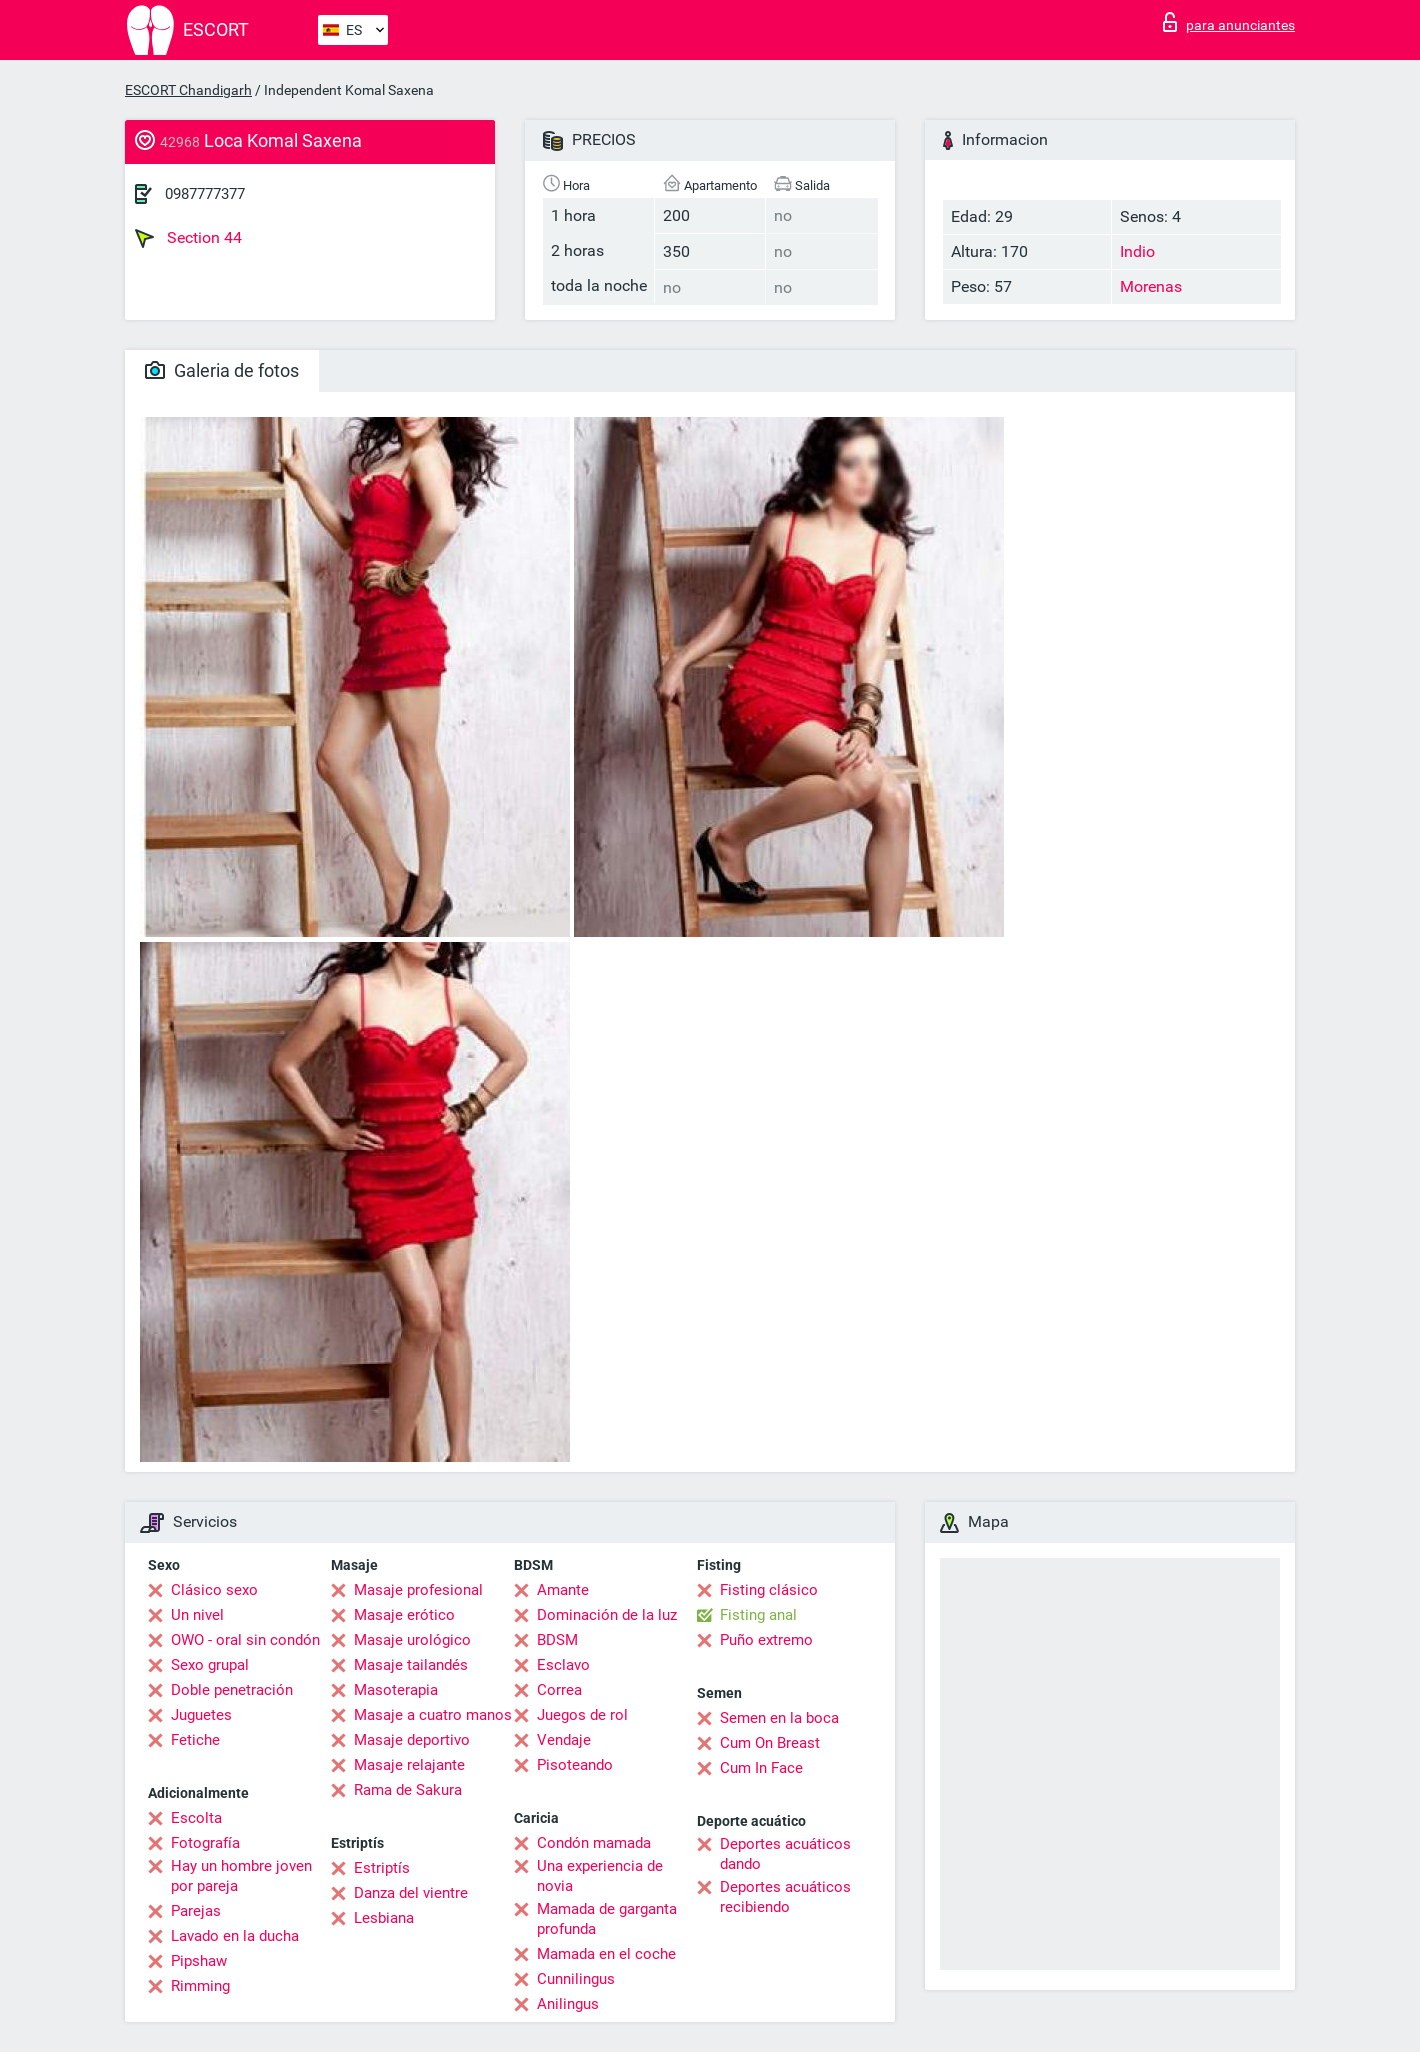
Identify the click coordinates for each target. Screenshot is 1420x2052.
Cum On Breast (770, 1743)
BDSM (557, 1640)
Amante (563, 1590)
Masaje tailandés (411, 1665)
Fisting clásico (769, 1590)
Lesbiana (384, 1918)
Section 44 (188, 238)
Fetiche (195, 1740)
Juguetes (201, 1715)
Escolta (196, 1818)
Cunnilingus (576, 1979)
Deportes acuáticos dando (785, 1854)
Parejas (196, 1911)
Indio (1137, 251)
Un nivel (197, 1615)
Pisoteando (575, 1765)
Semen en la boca (779, 1718)
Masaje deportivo (412, 1740)
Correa (559, 1690)
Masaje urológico (412, 1640)
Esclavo (563, 1665)
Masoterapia (396, 1690)
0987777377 (205, 194)
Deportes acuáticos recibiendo (785, 1897)
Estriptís (382, 1868)
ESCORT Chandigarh (188, 90)
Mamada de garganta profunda (607, 1919)
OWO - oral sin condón (245, 1640)
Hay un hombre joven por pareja (241, 1876)
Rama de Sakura (408, 1790)
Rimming (200, 1986)
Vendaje (564, 1740)
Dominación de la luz (607, 1615)
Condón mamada (594, 1843)
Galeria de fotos (222, 370)
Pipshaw (199, 1961)
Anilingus (568, 2004)
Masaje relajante (409, 1765)
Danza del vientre (411, 1893)
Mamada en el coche (606, 1954)
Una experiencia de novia (600, 1876)
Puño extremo (766, 1640)
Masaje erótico (404, 1615)
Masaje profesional (418, 1590)
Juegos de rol (582, 1715)
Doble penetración (232, 1690)
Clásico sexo (214, 1590)
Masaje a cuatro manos (433, 1715)
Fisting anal (758, 1615)
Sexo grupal (210, 1665)
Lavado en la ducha (235, 1936)
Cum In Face (761, 1768)
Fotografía (205, 1843)
